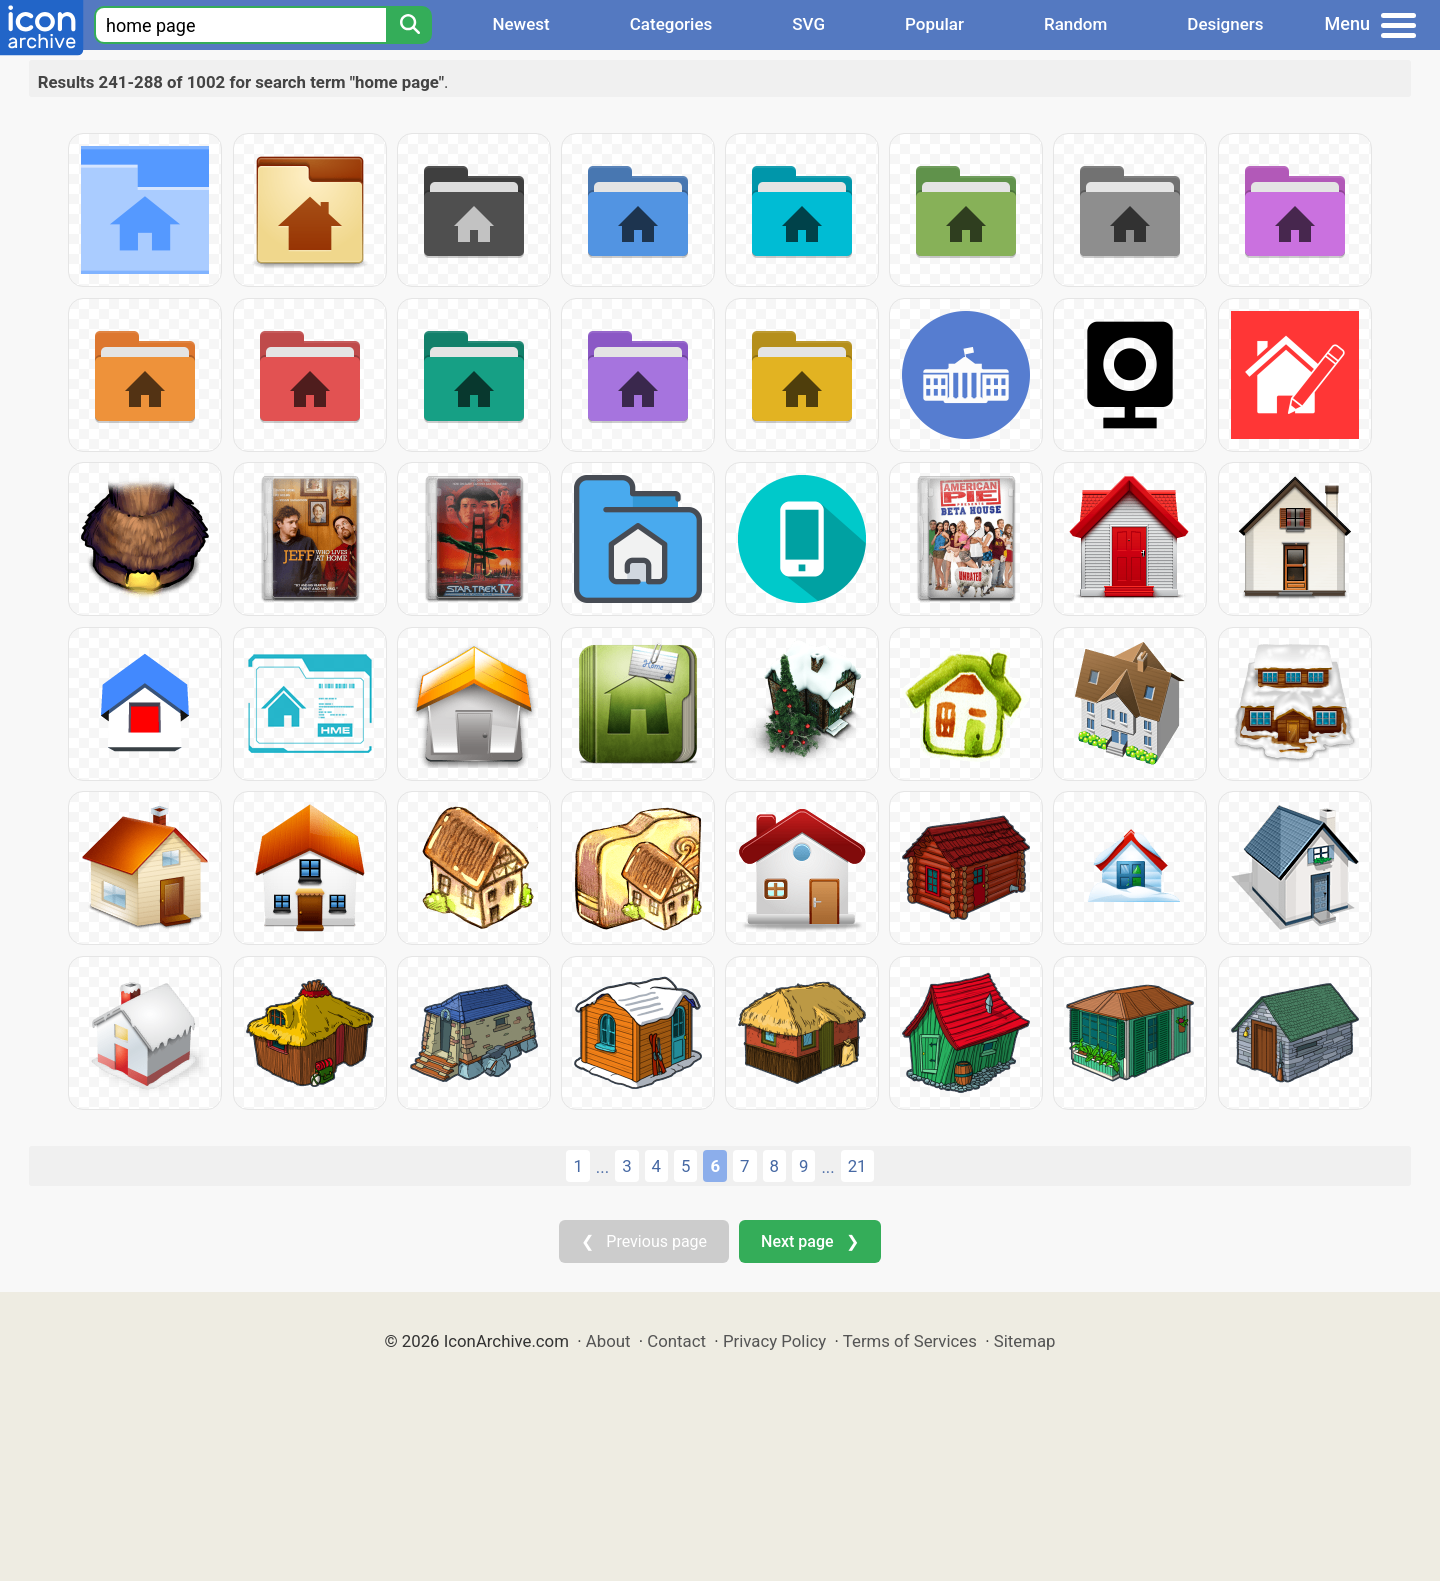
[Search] (409, 25)
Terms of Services (910, 1341)
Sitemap (1025, 1341)
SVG (808, 24)
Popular (934, 24)
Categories (671, 24)
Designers (1225, 24)
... (602, 1167)
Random (1075, 24)
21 (857, 1166)
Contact (676, 1341)
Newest (520, 24)
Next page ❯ (809, 1241)
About (608, 1341)
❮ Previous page (644, 1241)
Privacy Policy (774, 1341)
